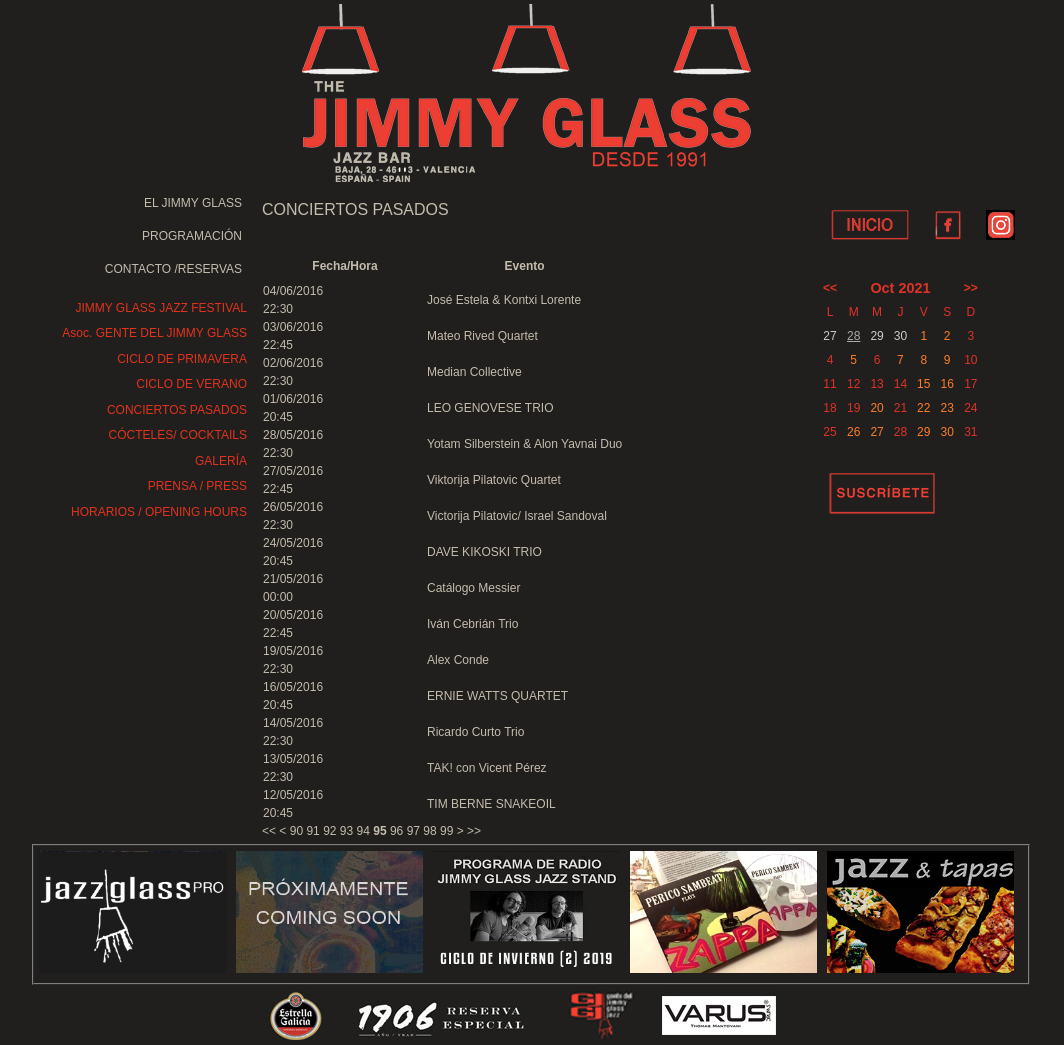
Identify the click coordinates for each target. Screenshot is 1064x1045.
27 (876, 432)
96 (396, 831)
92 (329, 831)
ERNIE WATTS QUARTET (497, 696)
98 (429, 831)
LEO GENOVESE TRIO (490, 408)
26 (853, 432)
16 (946, 384)
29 (923, 432)
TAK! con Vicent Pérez (487, 768)
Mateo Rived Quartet (482, 336)
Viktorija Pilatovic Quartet (494, 480)
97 (413, 831)
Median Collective (474, 372)
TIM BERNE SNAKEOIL (491, 804)
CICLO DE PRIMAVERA (182, 359)
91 (312, 831)
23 (946, 408)
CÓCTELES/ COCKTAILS (178, 435)
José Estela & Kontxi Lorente (504, 300)
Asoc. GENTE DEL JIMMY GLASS (154, 333)
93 (346, 831)
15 (923, 384)
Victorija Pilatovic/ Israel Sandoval (517, 516)
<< (269, 831)
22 (923, 408)
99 (446, 831)
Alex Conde (458, 660)
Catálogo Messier (473, 588)
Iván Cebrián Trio (472, 624)
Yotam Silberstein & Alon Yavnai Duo (524, 444)
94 (363, 831)
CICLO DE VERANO (191, 384)
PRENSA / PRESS (197, 486)
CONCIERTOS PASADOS (177, 410)
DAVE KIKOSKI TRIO (484, 552)
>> (474, 831)
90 (296, 831)
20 (876, 408)
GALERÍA (221, 461)
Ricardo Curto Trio (475, 732)
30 (946, 432)
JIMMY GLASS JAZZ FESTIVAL (161, 308)
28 (853, 336)
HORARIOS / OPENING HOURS (159, 512)
